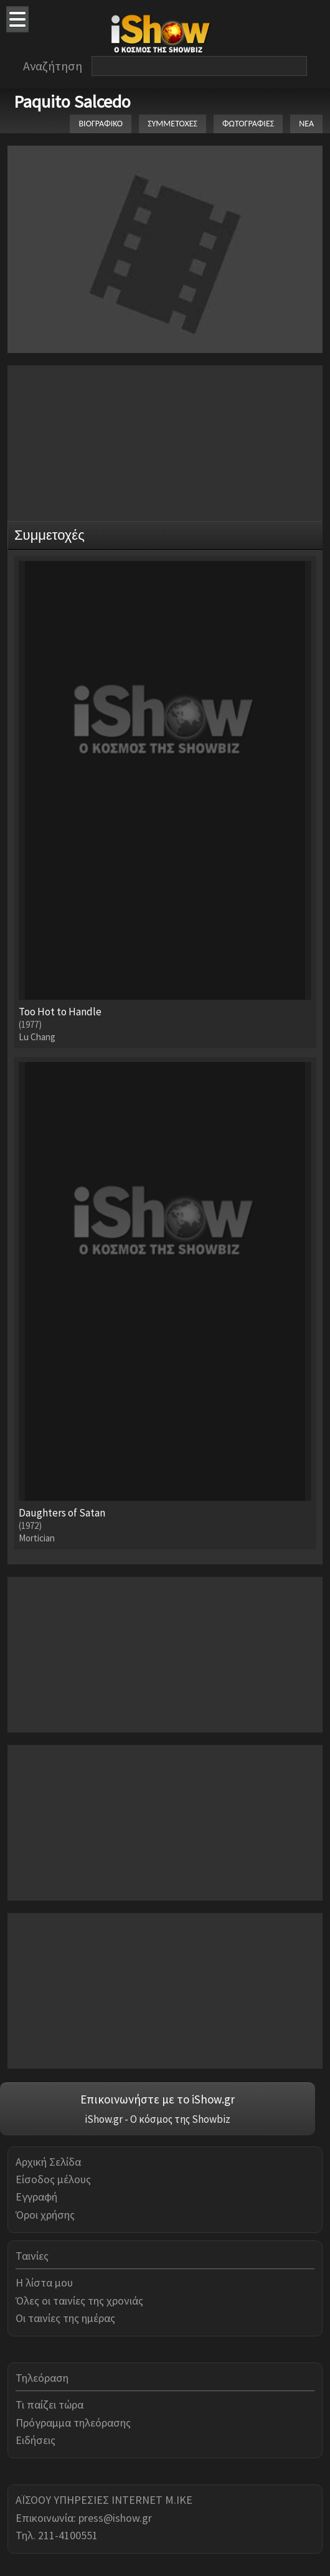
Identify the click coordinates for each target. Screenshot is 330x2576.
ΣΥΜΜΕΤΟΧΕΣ (172, 123)
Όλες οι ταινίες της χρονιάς (79, 2300)
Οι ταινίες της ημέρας (65, 2318)
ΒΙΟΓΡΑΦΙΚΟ (100, 123)
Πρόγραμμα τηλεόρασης (73, 2422)
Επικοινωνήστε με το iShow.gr (157, 2099)
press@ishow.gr (115, 2518)
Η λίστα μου (44, 2282)
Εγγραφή (36, 2196)
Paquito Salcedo (72, 101)
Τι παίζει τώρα (49, 2404)
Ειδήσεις (35, 2440)
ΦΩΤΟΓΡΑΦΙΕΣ (248, 123)
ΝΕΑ (306, 123)
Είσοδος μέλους (53, 2179)
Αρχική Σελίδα (48, 2162)
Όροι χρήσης (45, 2214)
